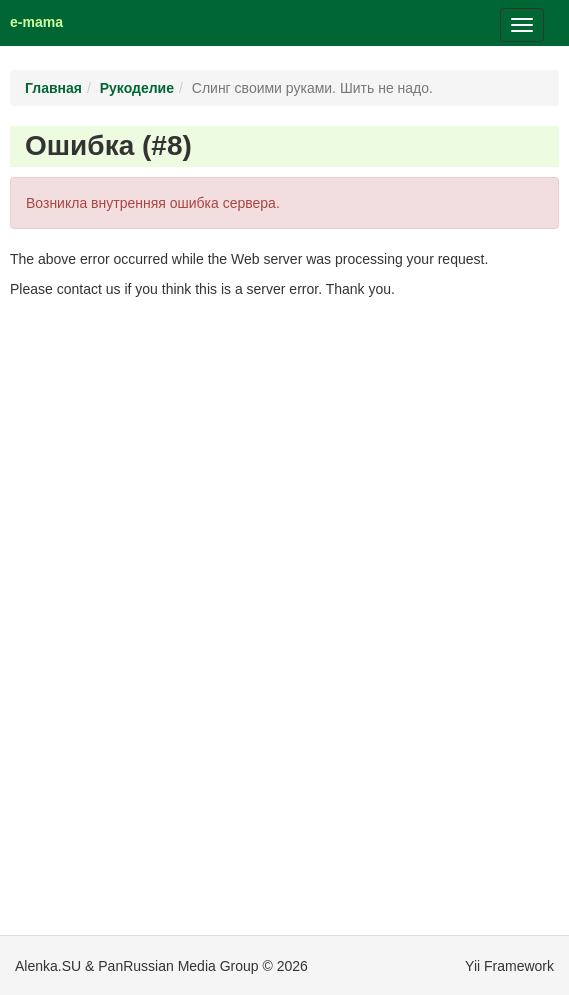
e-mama (36, 22)
